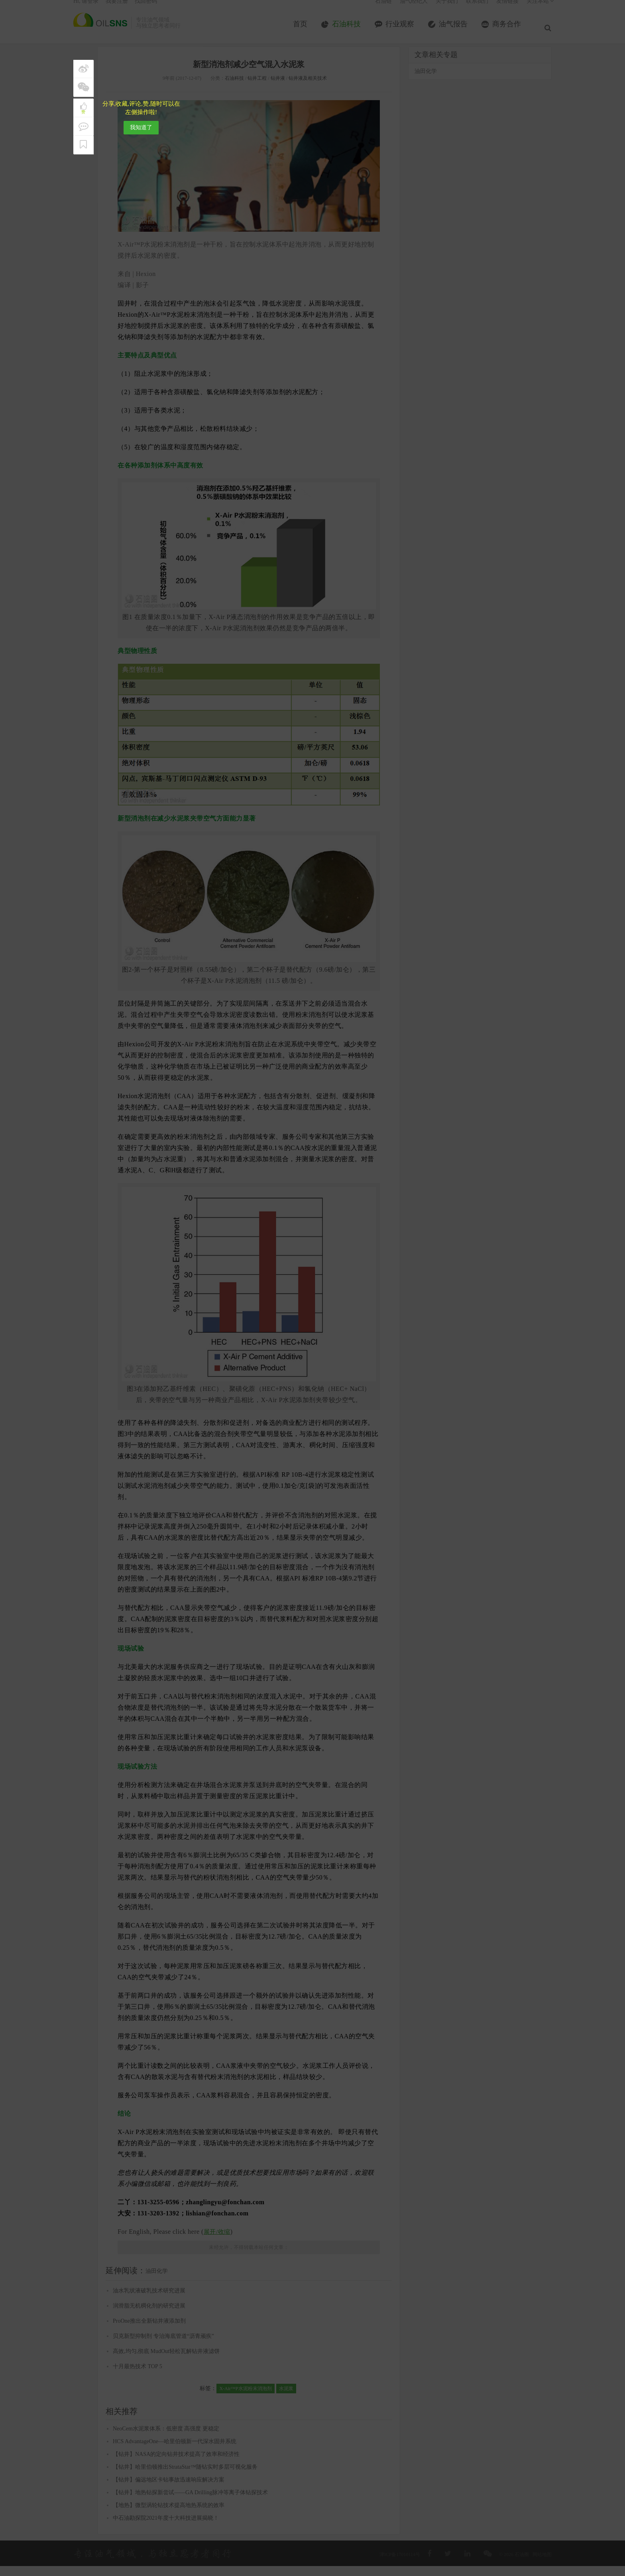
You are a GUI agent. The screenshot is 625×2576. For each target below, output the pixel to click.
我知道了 (141, 127)
